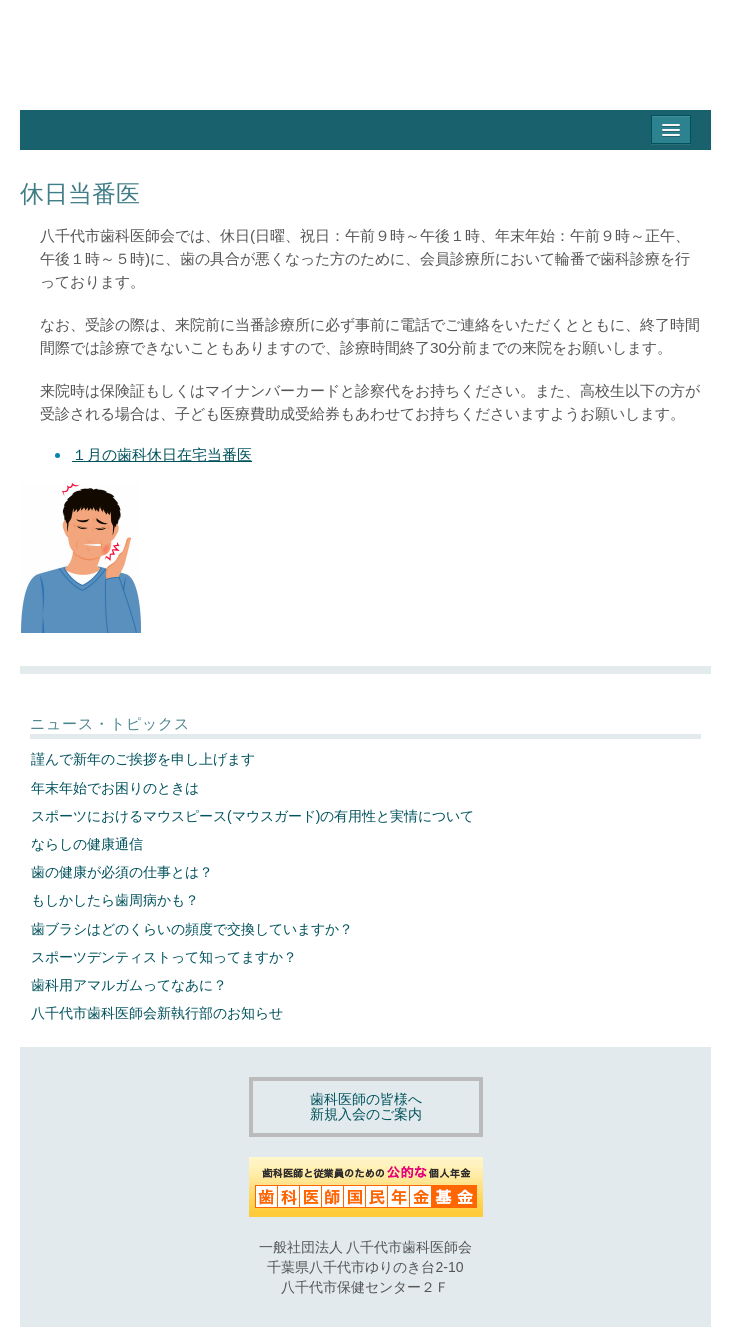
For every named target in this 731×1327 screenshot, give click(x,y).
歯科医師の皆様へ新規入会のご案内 (366, 1106)
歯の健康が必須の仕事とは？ (122, 872)
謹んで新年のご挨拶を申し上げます (143, 759)
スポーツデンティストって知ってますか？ (164, 957)
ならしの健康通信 (87, 844)
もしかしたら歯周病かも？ (115, 900)
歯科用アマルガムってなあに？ (129, 985)
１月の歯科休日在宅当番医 (162, 454)
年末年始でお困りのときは (115, 788)
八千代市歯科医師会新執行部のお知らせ (157, 1013)
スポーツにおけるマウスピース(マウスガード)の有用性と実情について (252, 816)
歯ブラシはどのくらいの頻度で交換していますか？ (192, 929)
